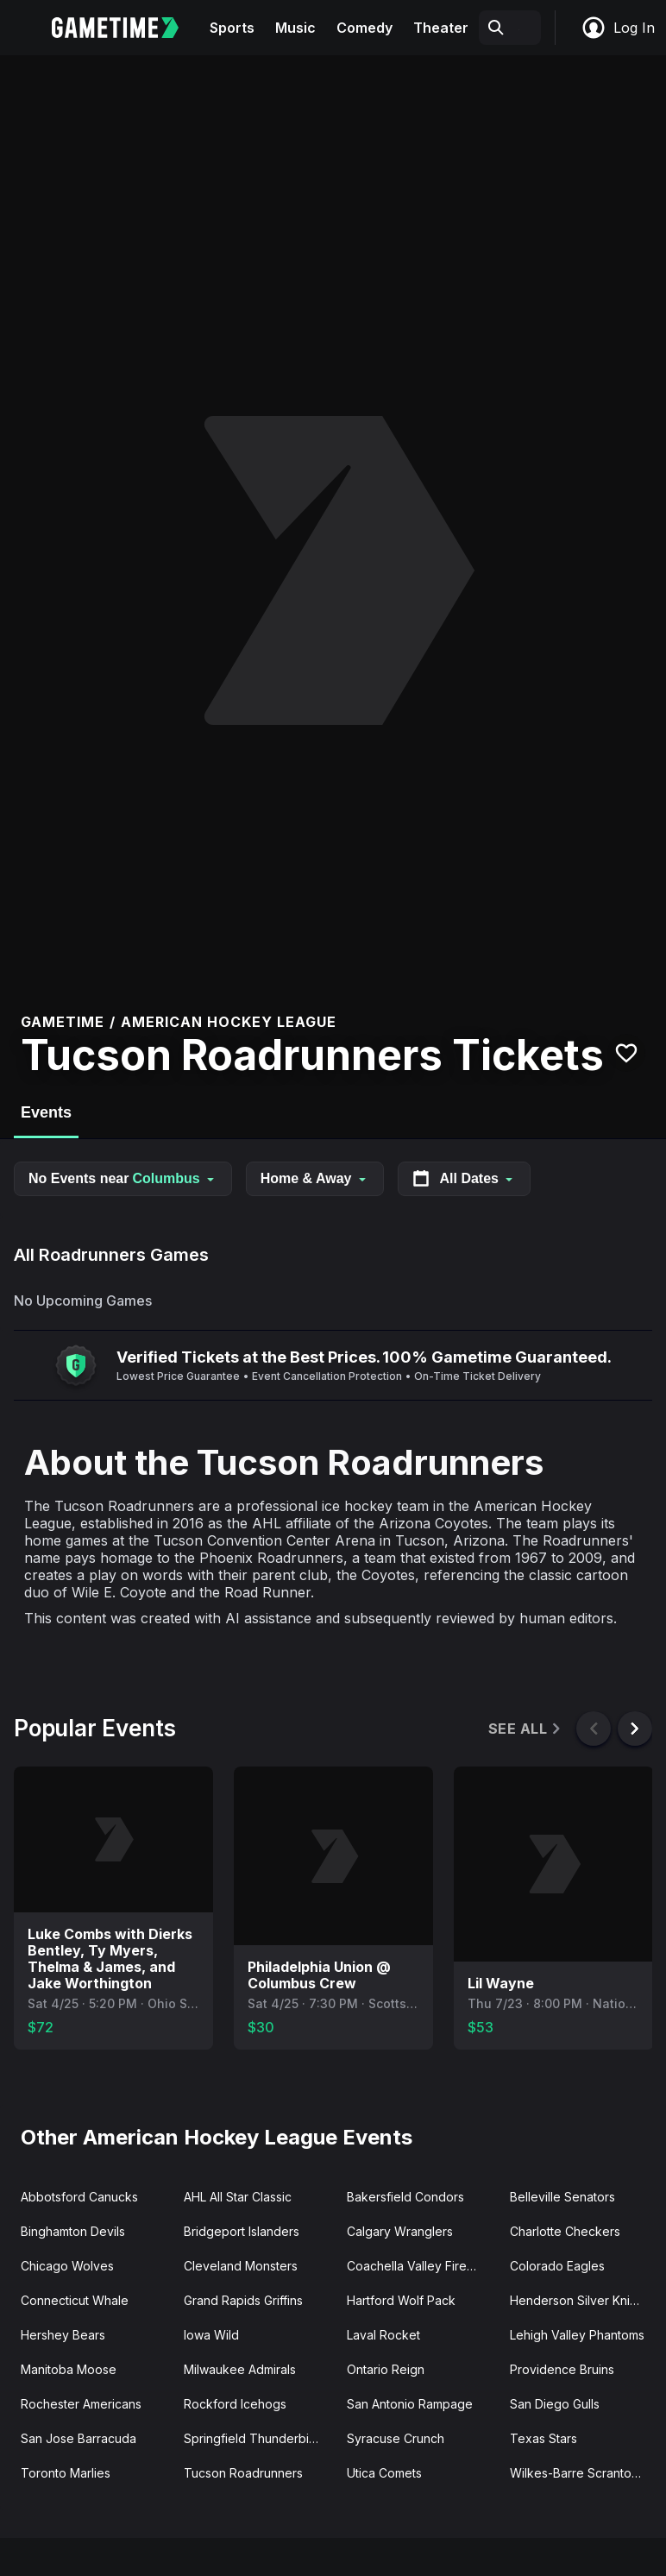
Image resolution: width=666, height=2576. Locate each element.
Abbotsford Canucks (79, 2196)
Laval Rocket (383, 2334)
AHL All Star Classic (238, 2196)
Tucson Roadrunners (243, 2473)
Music (295, 27)
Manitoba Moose (68, 2369)
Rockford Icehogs (235, 2403)
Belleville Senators (562, 2196)
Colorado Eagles (557, 2265)
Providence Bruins (562, 2369)
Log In (618, 28)
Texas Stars (543, 2438)
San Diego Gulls (555, 2403)
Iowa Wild (211, 2334)
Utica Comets (384, 2473)
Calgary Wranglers (400, 2231)
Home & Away (315, 1178)
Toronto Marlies (65, 2473)
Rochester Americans (81, 2403)
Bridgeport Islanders (241, 2231)
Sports (232, 27)
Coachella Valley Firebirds (421, 2265)
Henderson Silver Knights (582, 2300)
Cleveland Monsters (241, 2265)
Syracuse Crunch (395, 2438)
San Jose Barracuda (78, 2438)
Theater (440, 27)
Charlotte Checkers (565, 2231)
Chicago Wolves (67, 2265)
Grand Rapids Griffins (243, 2300)
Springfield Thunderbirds (255, 2438)
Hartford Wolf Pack (401, 2300)
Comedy (364, 27)
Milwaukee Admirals (240, 2369)
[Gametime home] (125, 27)
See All (525, 1729)
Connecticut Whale (75, 2300)
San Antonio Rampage (410, 2403)
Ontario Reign (385, 2369)
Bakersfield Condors (405, 2196)
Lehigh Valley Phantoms (577, 2334)
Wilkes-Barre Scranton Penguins (584, 2473)
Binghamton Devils (73, 2231)
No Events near (122, 1178)
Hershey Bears (63, 2334)
